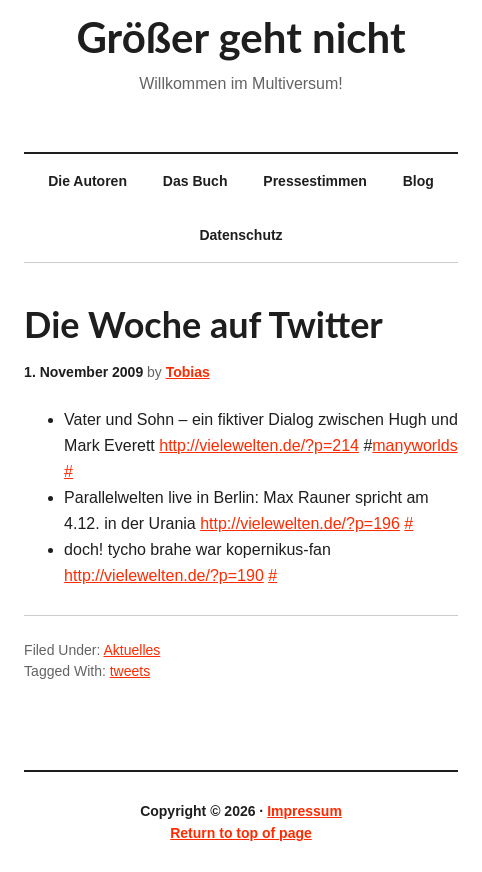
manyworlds (414, 445)
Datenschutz (240, 235)
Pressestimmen (315, 181)
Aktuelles (131, 650)
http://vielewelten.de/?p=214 (259, 445)
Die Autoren (79, 181)
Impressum (304, 811)
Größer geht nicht (240, 37)
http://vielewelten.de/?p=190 (164, 575)
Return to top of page (241, 833)
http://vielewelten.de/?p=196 (300, 523)
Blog (418, 181)
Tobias (188, 372)
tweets (130, 671)
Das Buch (195, 181)
